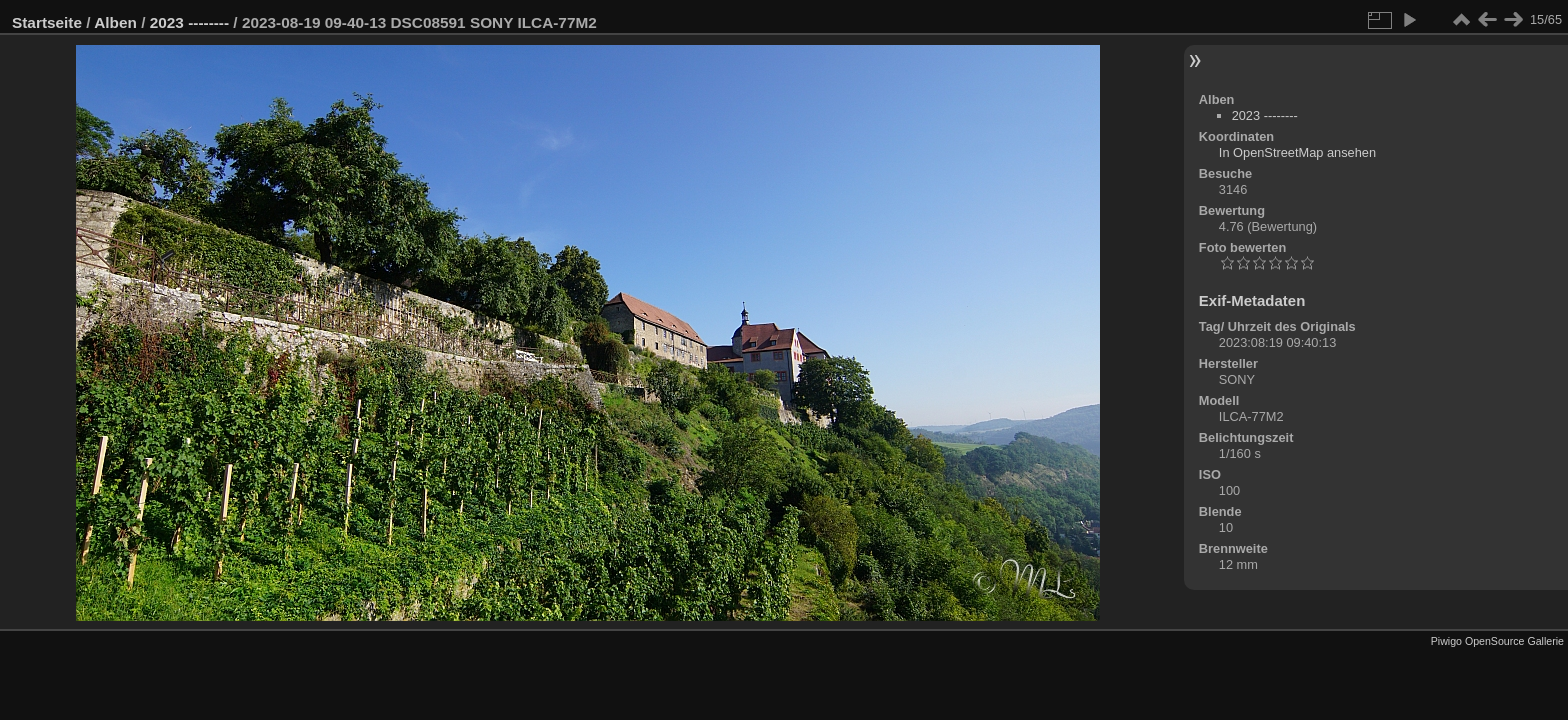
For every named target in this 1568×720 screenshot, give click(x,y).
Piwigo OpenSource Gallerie (1497, 641)
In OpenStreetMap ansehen (1297, 152)
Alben (115, 22)
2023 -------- (189, 22)
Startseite (47, 22)
